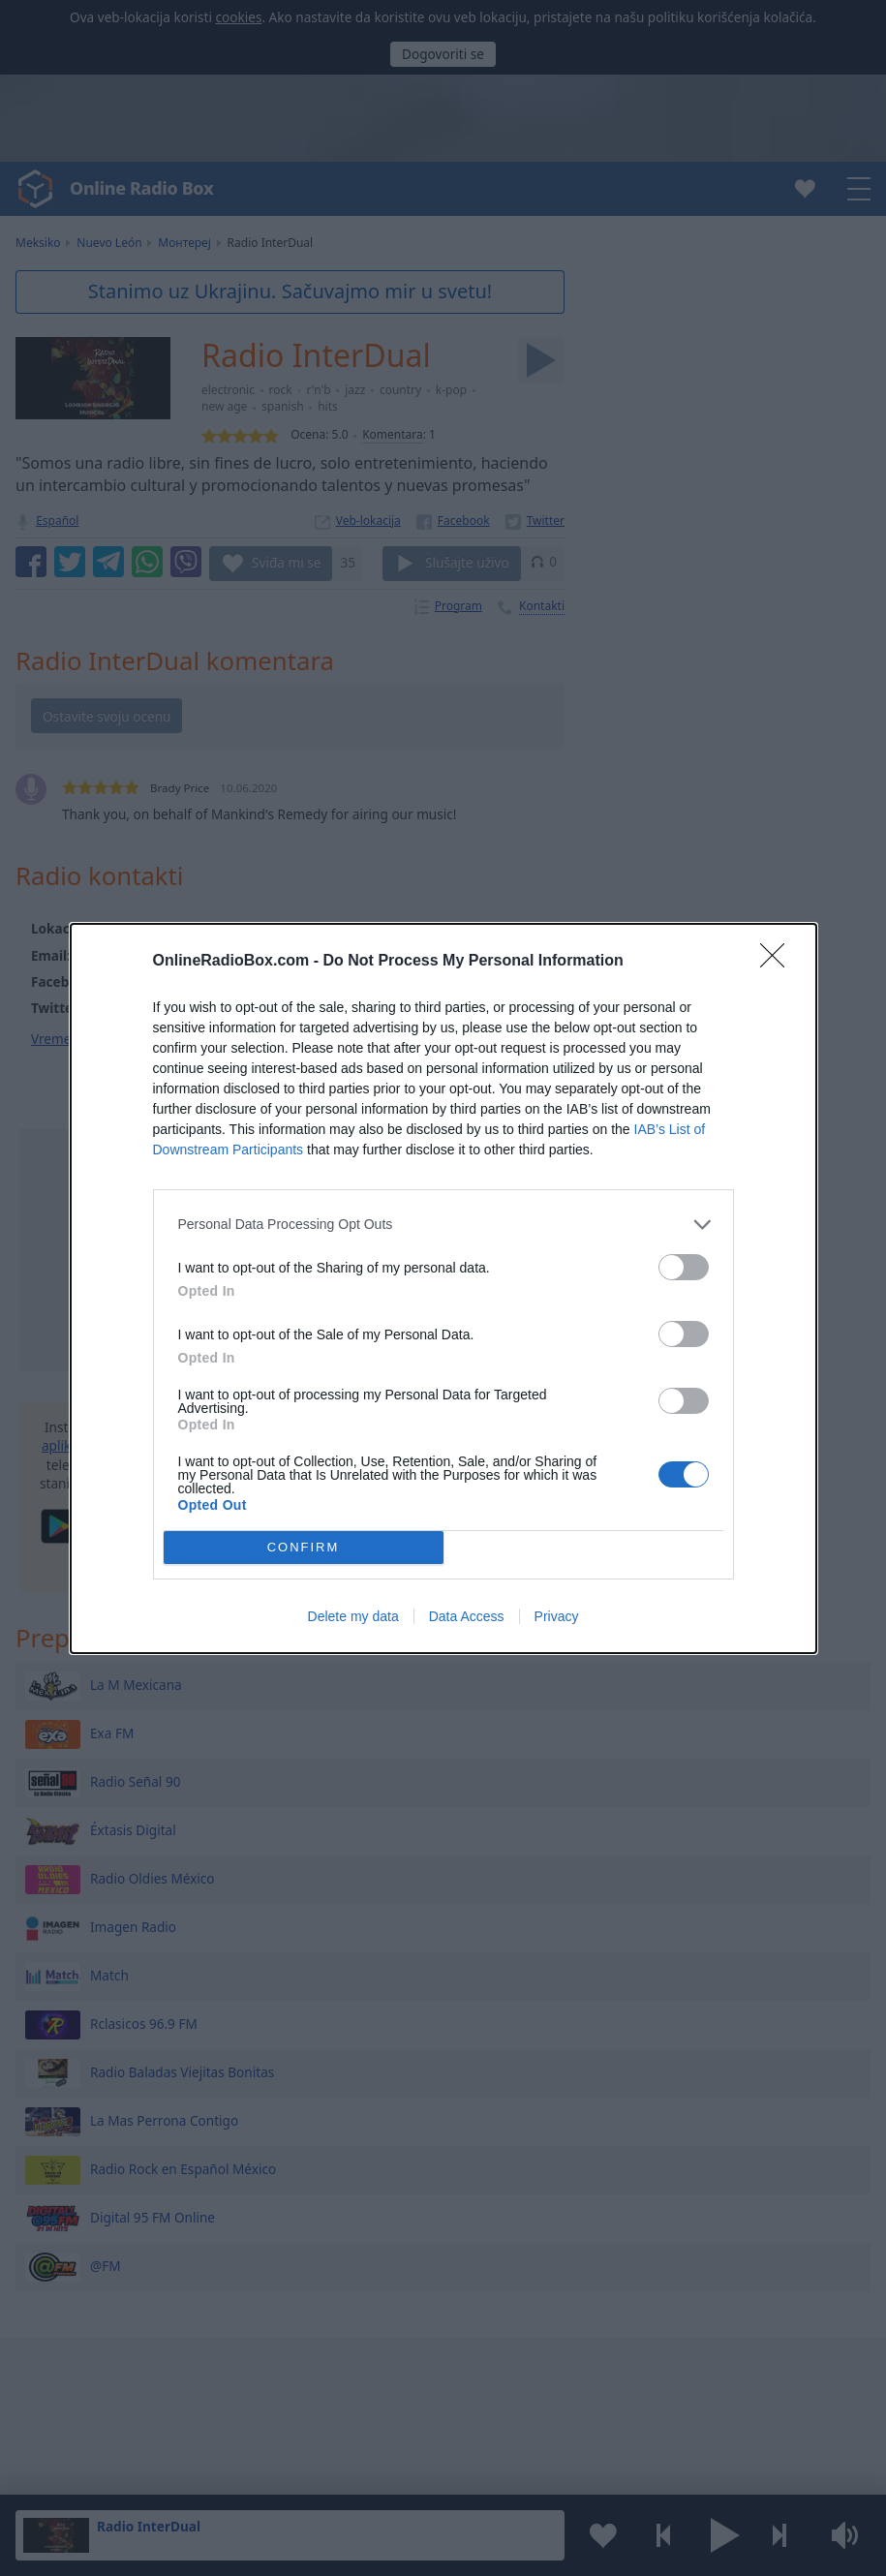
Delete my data (353, 1616)
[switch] (683, 1267)
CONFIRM (303, 1546)
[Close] (778, 961)
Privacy (557, 1616)
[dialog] (443, 1288)
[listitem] (443, 1224)
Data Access (466, 1616)
